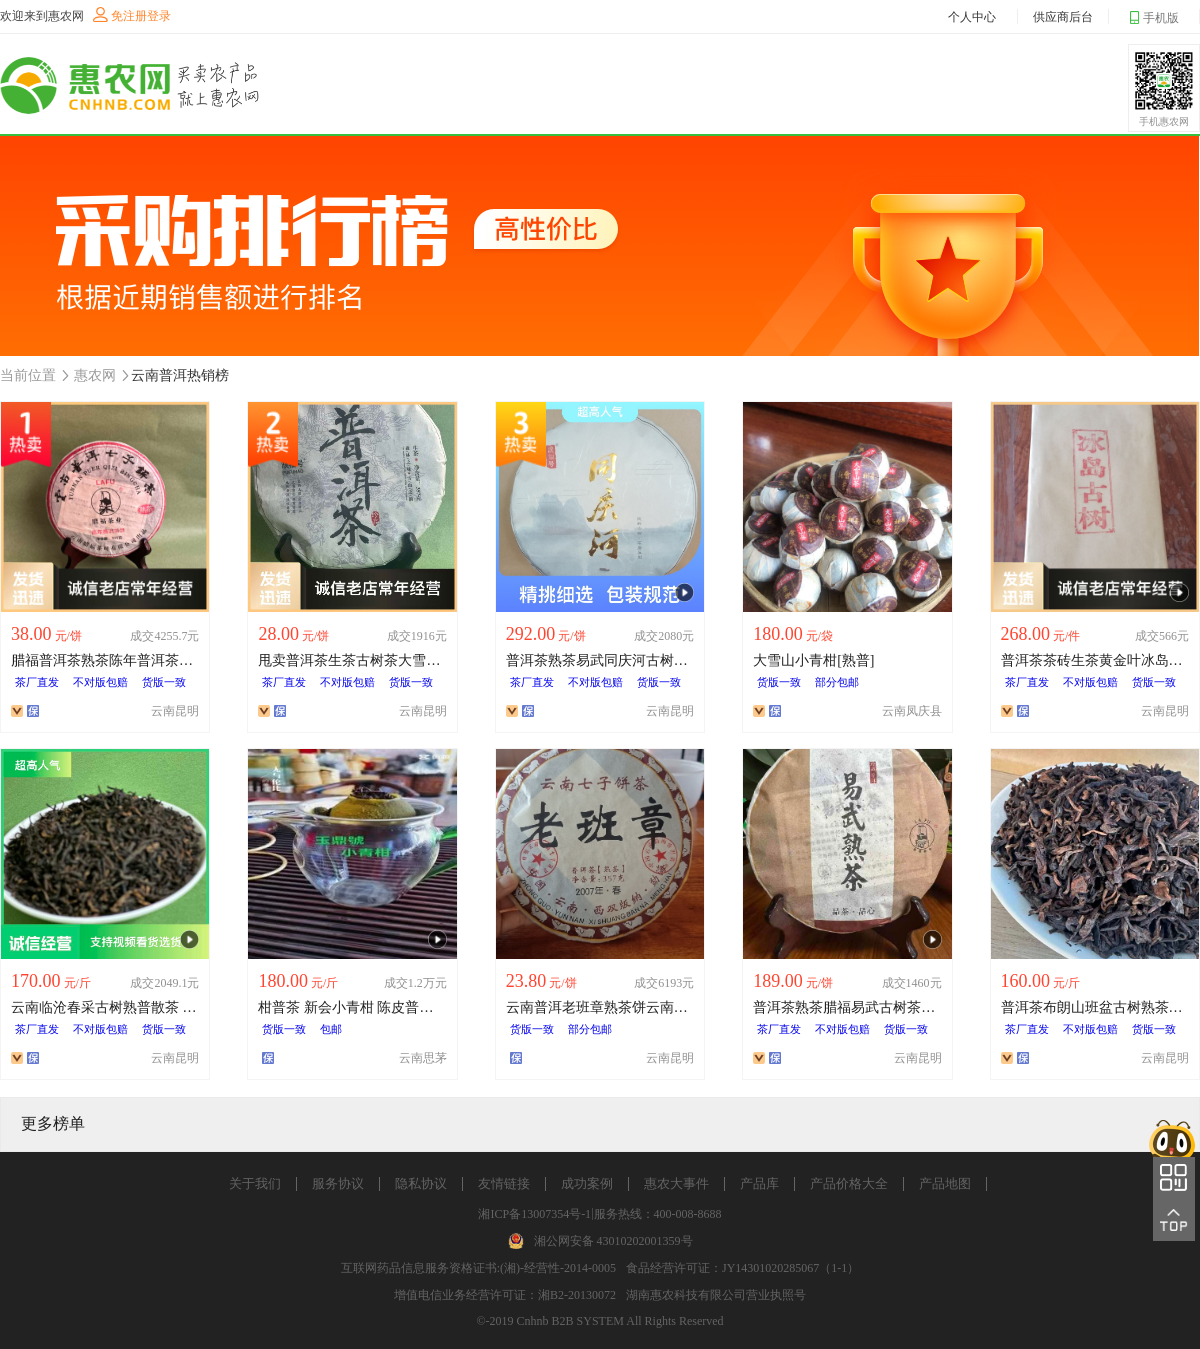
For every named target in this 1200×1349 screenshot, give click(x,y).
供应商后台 (1063, 17)
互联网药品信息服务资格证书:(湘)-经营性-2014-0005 (478, 1268)
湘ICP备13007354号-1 (534, 1214)
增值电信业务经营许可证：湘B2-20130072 (505, 1295)
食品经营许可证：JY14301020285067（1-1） (742, 1268)
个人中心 (972, 17)
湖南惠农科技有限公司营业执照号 (716, 1295)
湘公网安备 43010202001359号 (613, 1241)
